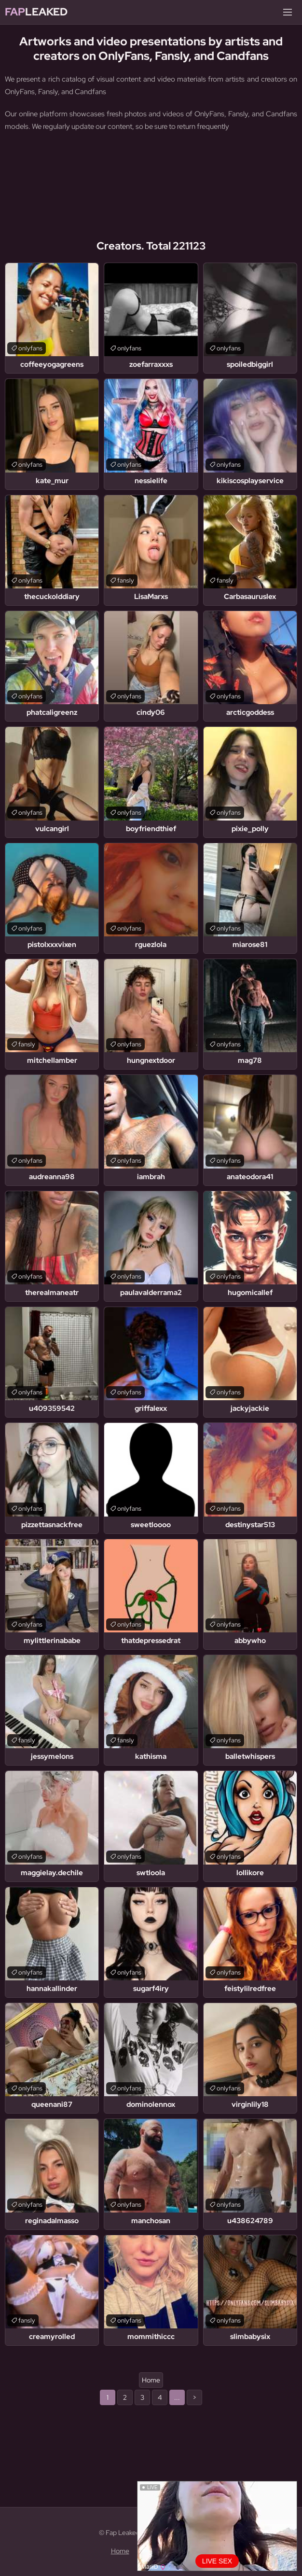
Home (151, 2380)
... (177, 2397)
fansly (125, 580)
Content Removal (165, 2551)
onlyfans (30, 348)
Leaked (36, 12)
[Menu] (287, 12)
